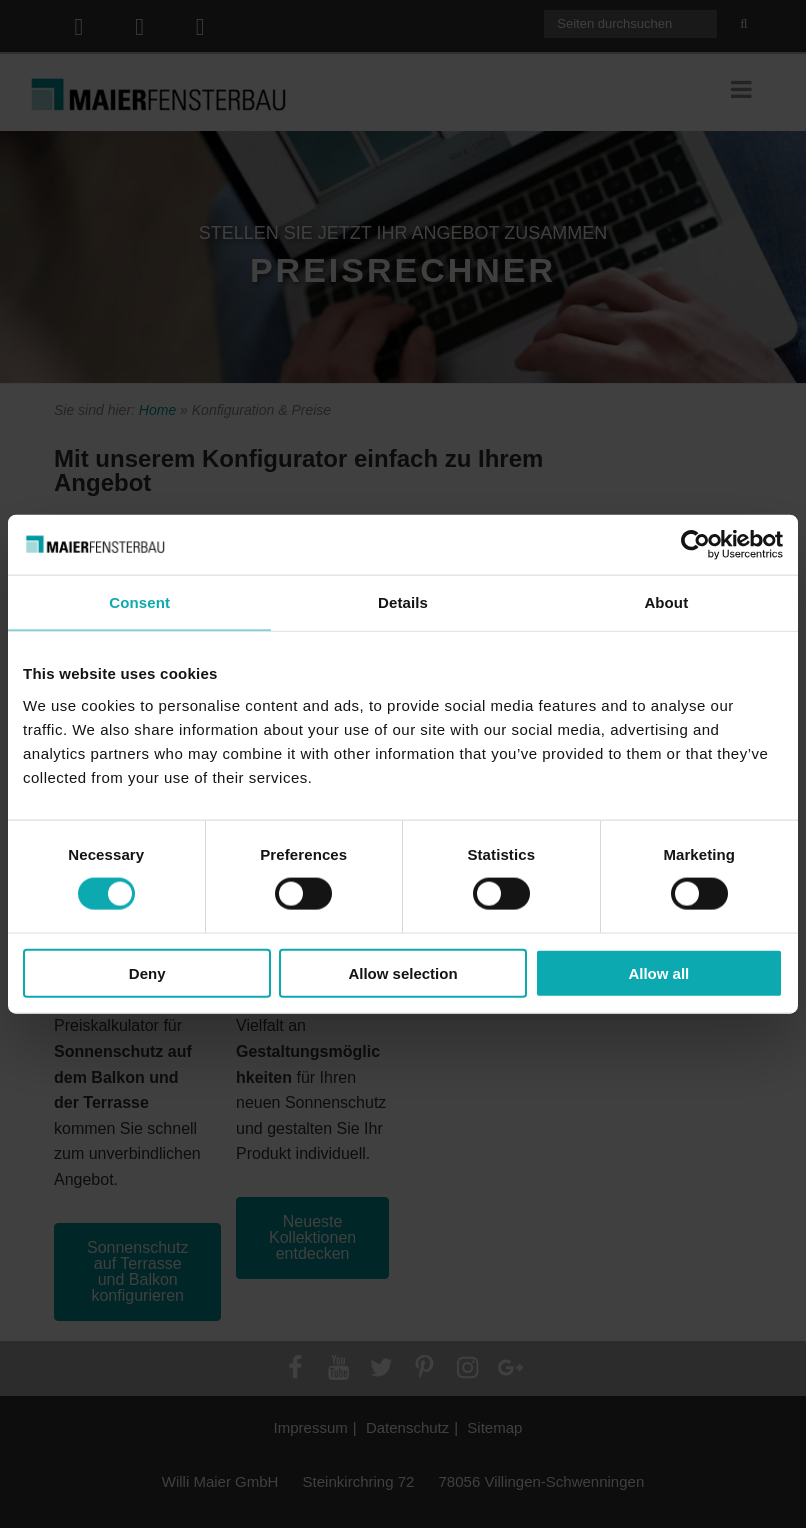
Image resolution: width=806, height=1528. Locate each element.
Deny (147, 972)
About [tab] (666, 602)
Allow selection (402, 972)
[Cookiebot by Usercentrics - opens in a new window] (695, 545)
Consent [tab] (139, 602)
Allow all (658, 972)
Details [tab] (403, 602)
